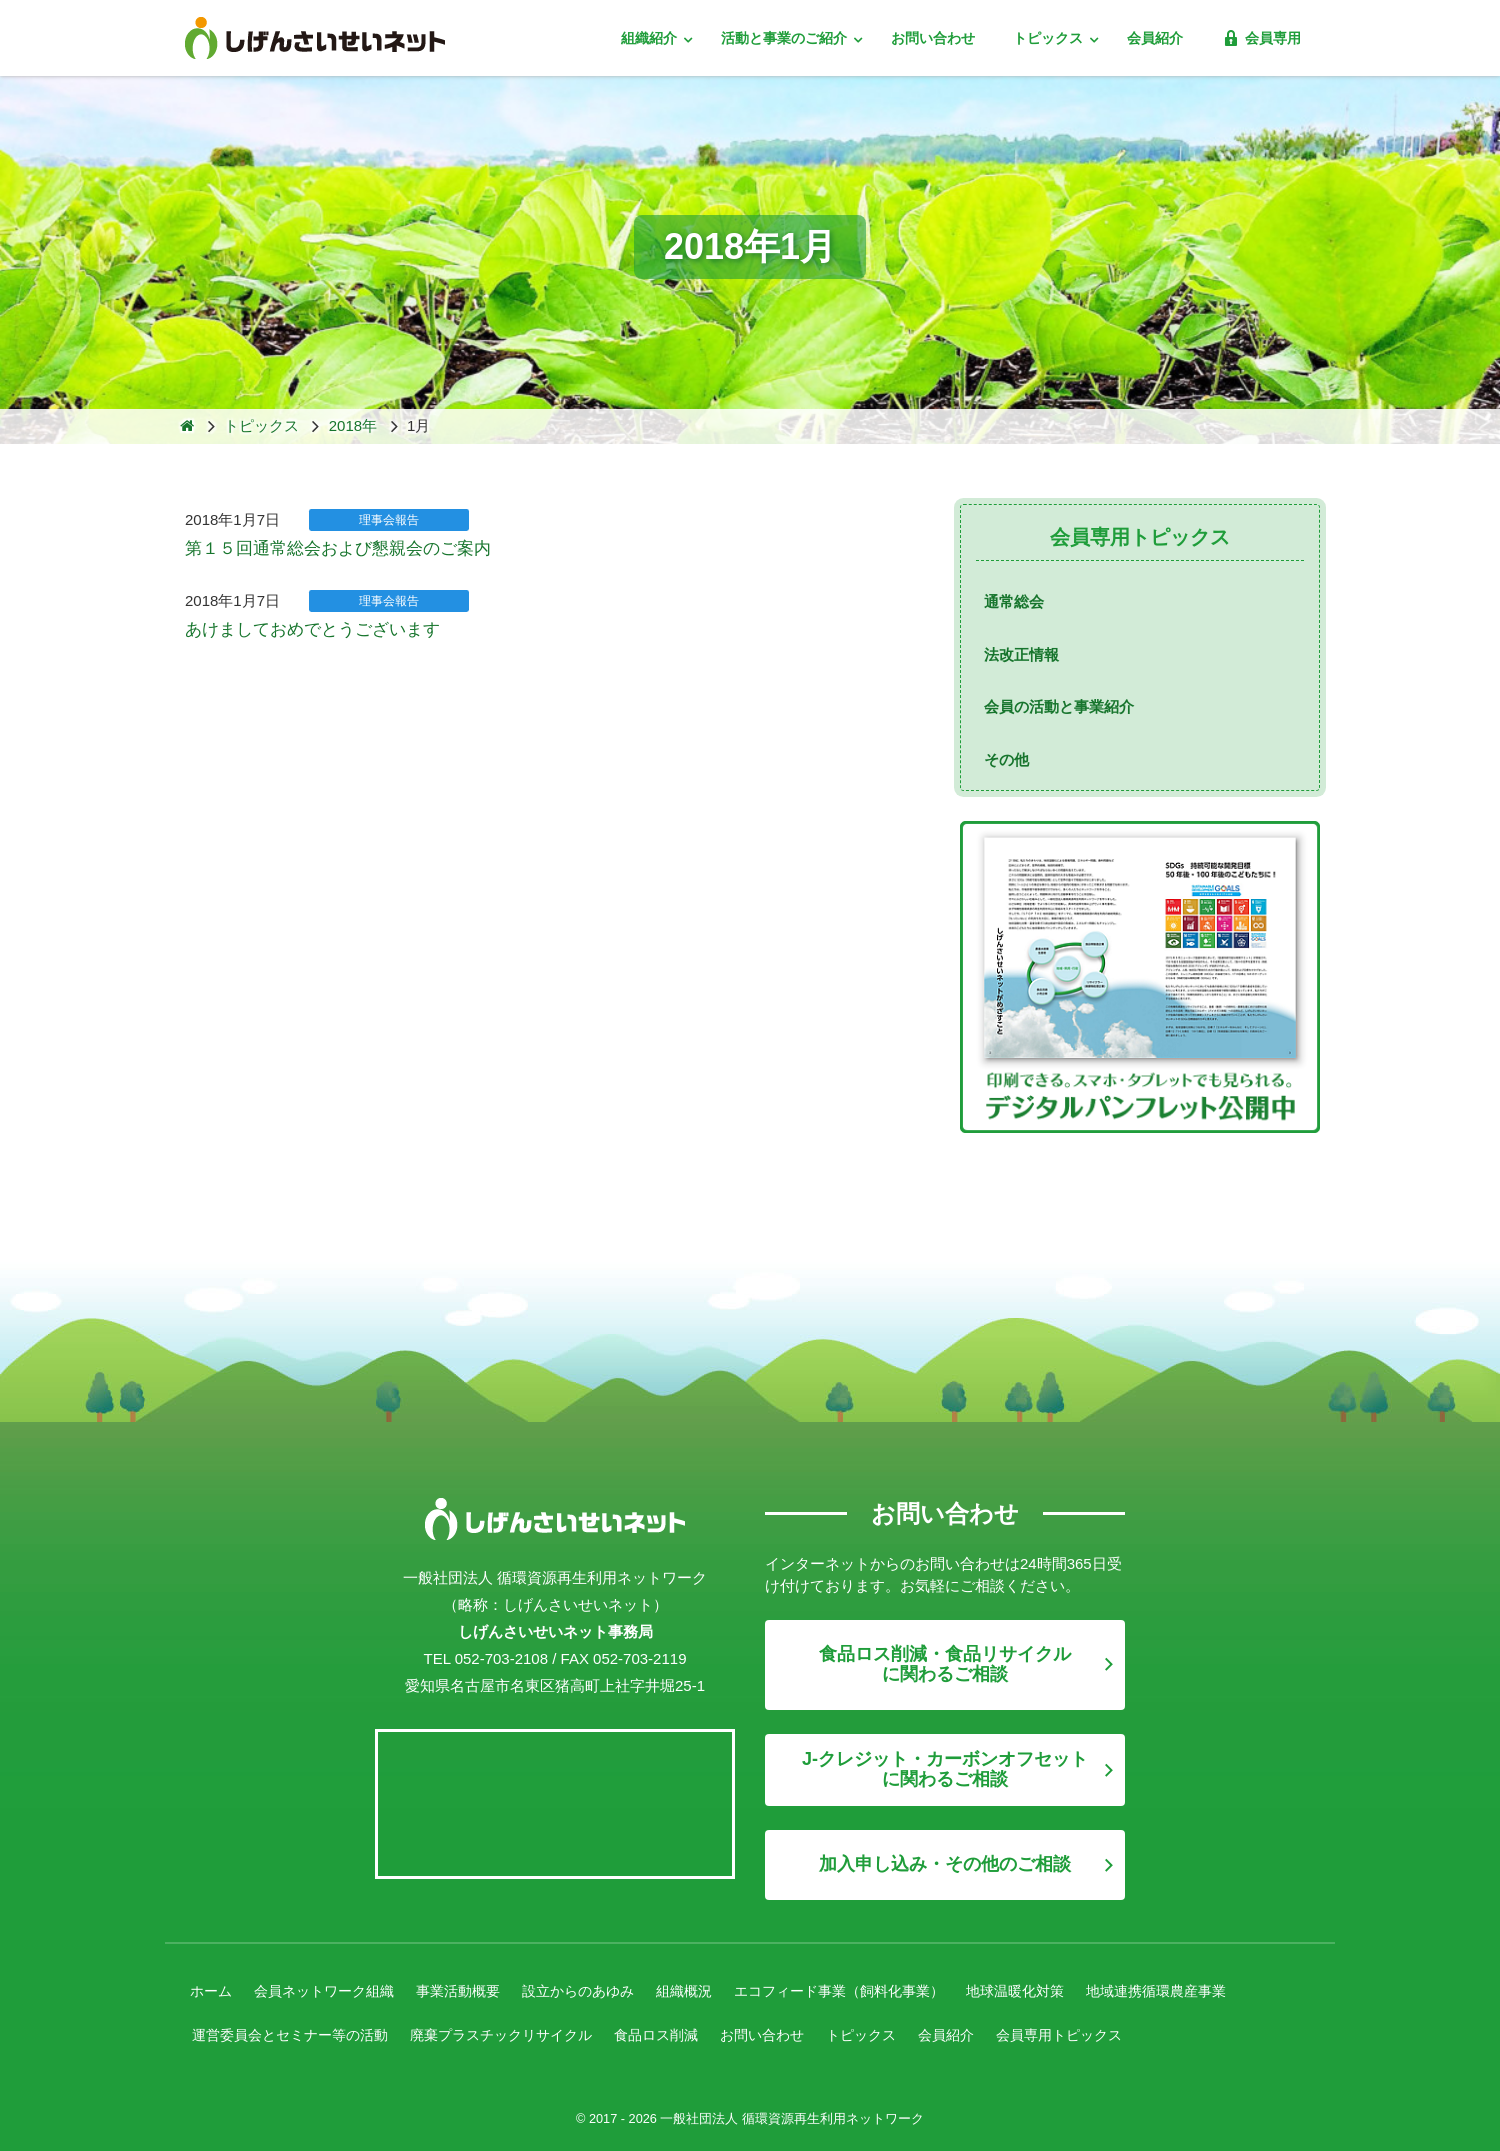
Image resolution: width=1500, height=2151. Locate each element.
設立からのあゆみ (601, 1989)
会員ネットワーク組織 (332, 1989)
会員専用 (1261, 38)
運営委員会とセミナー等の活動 (297, 2029)
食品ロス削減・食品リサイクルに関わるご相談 (945, 1664)
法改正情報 (1021, 654)
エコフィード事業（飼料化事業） (877, 1989)
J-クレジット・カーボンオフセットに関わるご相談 (945, 1769)
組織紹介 (651, 38)
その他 (1006, 759)
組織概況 (713, 1989)
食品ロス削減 (686, 2029)
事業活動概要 (474, 1989)
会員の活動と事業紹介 (1059, 706)
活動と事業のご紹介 (786, 38)
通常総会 (1014, 601)
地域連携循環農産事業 (1214, 1989)
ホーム (212, 1989)
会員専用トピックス (1111, 2029)
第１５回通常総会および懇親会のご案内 (320, 548)
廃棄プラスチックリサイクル (521, 2029)
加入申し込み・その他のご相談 (945, 1864)
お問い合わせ (933, 38)
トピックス (1050, 38)
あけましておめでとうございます (297, 627)
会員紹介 (1155, 38)
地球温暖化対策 (1064, 1989)
